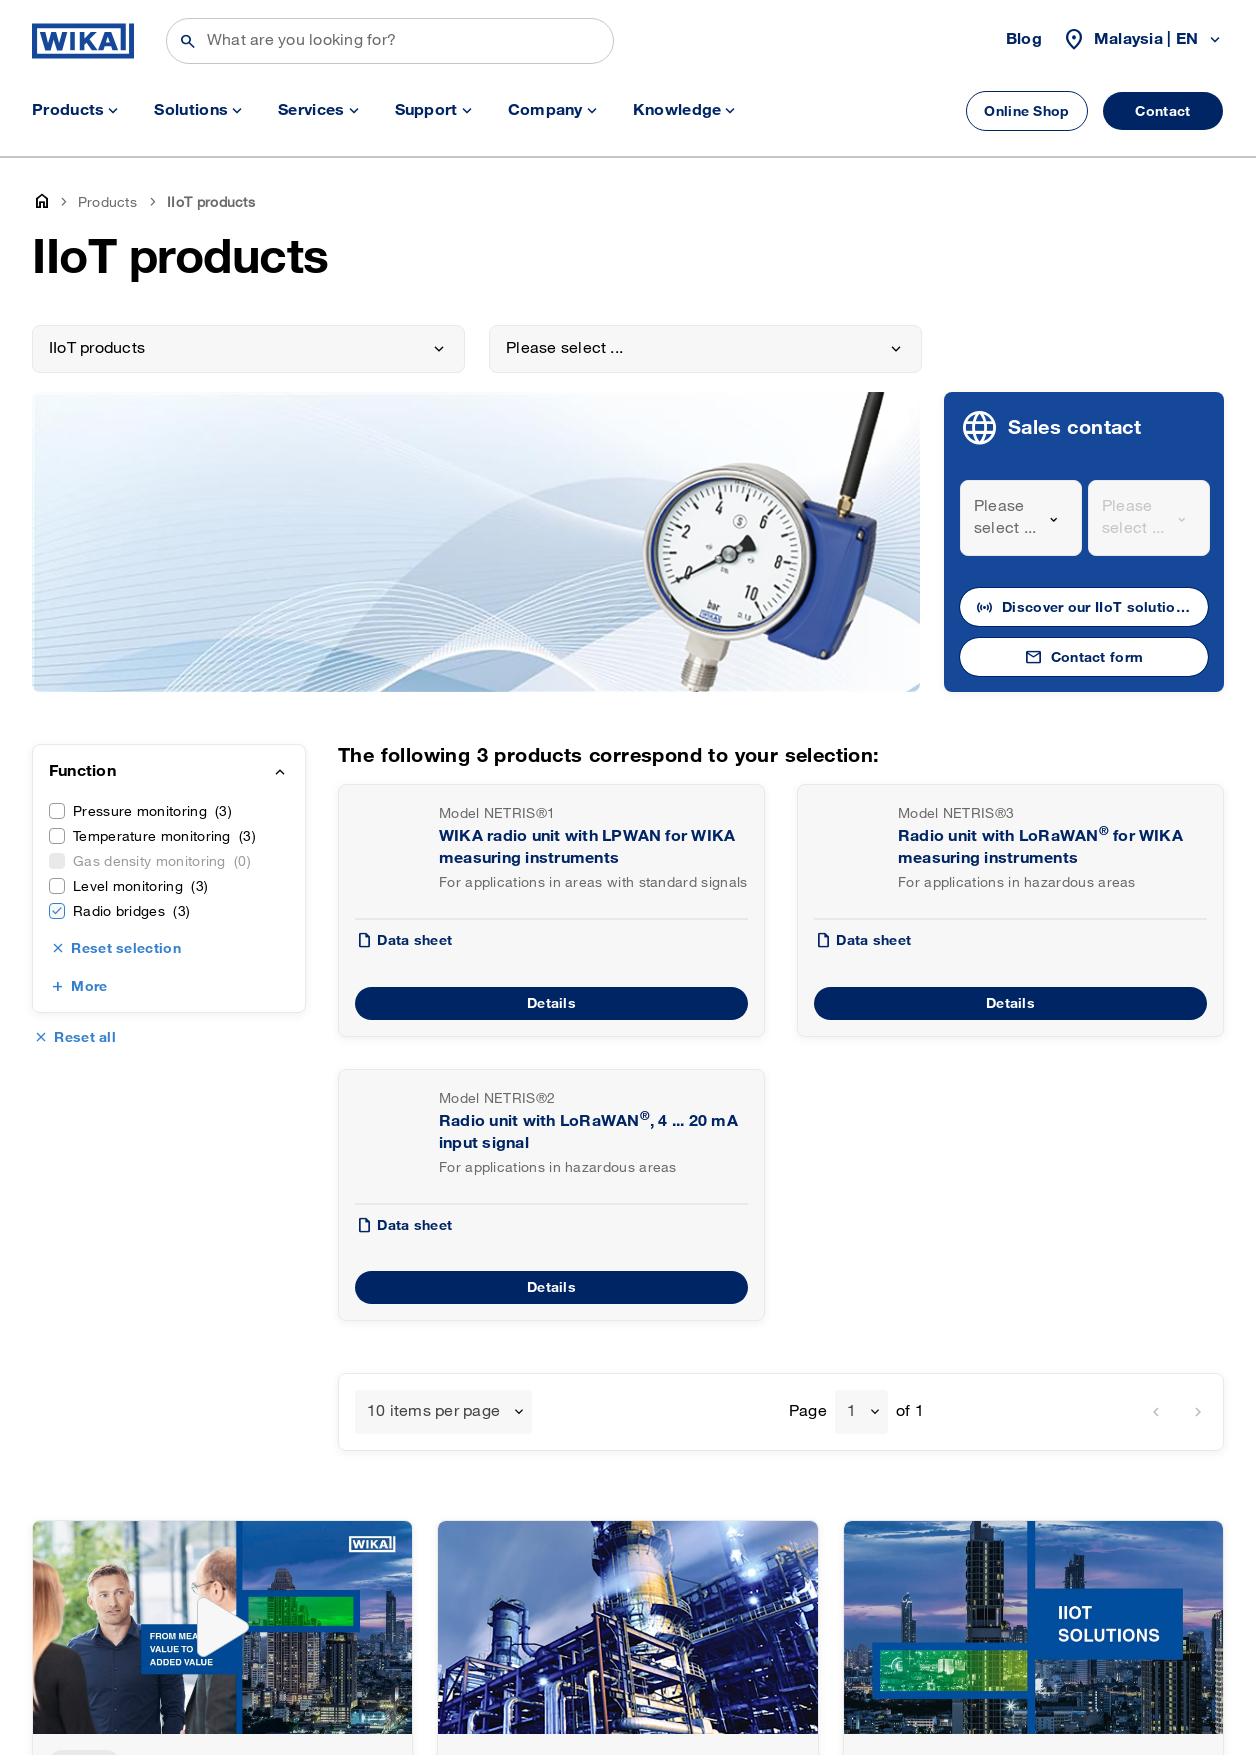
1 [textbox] (851, 1411)
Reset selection (126, 948)
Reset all (85, 1037)
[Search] (390, 41)
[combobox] (1021, 518)
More (89, 986)
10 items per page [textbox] (433, 1411)
